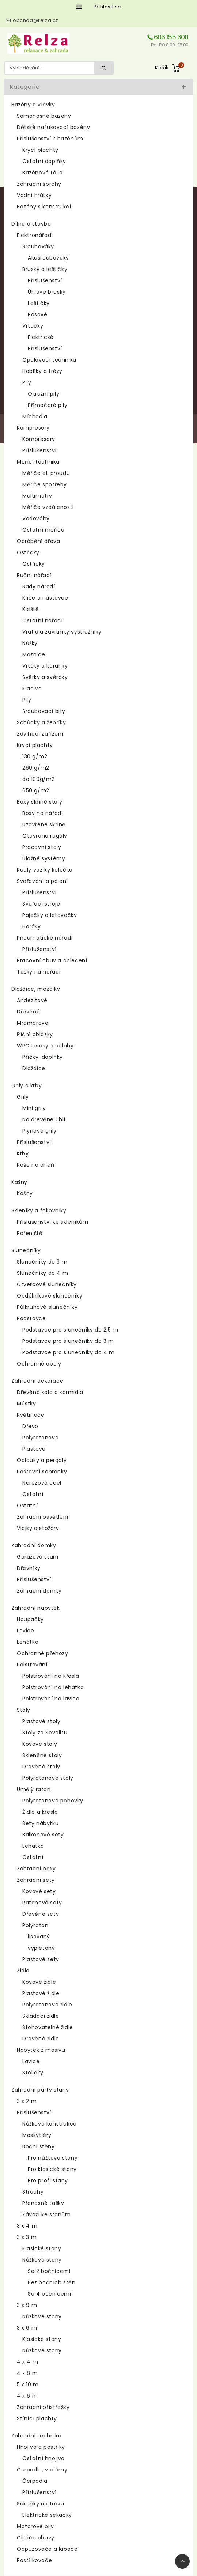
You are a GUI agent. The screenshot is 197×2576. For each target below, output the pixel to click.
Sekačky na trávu (40, 2503)
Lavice (25, 1630)
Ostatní (32, 1494)
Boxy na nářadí (42, 813)
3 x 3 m (27, 2237)
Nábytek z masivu (41, 2050)
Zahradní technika (36, 2435)
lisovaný (39, 1936)
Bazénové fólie (42, 172)
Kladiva (32, 688)
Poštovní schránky (42, 1471)
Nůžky (30, 643)
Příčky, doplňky (42, 1057)
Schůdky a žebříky (41, 722)
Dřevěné (28, 1011)
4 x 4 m (27, 2361)
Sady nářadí (38, 586)
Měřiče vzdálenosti (48, 507)
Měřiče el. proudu (46, 473)
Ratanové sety (42, 1902)
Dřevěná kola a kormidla (50, 1392)
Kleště (30, 609)
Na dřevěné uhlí (43, 1119)
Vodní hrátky (34, 195)
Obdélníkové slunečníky (49, 1295)
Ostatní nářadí (42, 620)
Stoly (23, 1710)
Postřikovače (34, 2560)
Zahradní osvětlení (42, 1517)
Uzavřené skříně (44, 824)
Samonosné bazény (44, 116)
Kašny (19, 1182)
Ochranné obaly (39, 1363)
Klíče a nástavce (45, 597)
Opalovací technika (49, 359)
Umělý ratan (34, 1789)
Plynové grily (39, 1130)
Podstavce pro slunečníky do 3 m (68, 1341)
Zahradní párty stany (40, 2089)
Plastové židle (40, 1993)
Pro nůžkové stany (52, 2157)
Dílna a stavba (31, 223)
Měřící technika (38, 461)
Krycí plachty (40, 150)
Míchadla (35, 416)
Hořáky (31, 926)
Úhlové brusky (47, 291)
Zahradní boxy (36, 1868)
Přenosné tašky (43, 2203)
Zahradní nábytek (35, 1608)
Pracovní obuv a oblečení (52, 960)
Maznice (33, 654)
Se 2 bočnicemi (49, 2271)
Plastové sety (40, 1959)
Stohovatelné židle (47, 2027)
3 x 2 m (27, 2101)
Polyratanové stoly (47, 1778)
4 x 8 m (27, 2373)
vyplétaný (41, 1948)
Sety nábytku (40, 1823)
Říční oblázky (35, 1034)
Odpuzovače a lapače (47, 2549)
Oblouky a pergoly (42, 1460)
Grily (23, 1096)
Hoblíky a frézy (42, 371)
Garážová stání (37, 1556)
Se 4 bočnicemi (49, 2293)
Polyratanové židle (47, 2004)
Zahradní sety (36, 1880)
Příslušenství (45, 280)
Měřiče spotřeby (44, 484)
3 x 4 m (27, 2225)
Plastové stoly (41, 1721)
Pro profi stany (48, 2180)
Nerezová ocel (41, 1483)
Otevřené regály (44, 835)
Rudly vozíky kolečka (45, 869)
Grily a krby (26, 1085)
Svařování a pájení (42, 881)
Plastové (34, 1449)
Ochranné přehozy (42, 1653)
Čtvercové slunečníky (47, 1284)
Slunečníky (26, 1250)
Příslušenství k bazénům (50, 138)
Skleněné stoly (42, 1755)
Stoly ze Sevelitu (44, 1732)
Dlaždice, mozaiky (35, 989)
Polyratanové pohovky (52, 1800)
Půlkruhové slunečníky (47, 1307)
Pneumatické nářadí (45, 937)
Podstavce (31, 1318)
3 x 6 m (27, 2327)
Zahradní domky (33, 1545)
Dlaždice (33, 1068)
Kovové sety (39, 1891)
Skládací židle (40, 2016)
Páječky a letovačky (49, 915)
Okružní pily (43, 393)
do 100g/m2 (38, 779)
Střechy (32, 2191)
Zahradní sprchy (39, 184)
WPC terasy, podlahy (45, 1045)
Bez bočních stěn (52, 2282)
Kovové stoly (39, 1744)
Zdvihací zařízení (40, 733)
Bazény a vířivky (33, 104)
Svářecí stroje (41, 903)
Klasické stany (41, 2248)
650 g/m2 (35, 790)
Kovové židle (39, 1982)
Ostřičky (28, 552)
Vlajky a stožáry (38, 1528)
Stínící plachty (37, 2418)
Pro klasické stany (52, 2169)
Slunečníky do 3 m (42, 1261)
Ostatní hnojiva (43, 2458)
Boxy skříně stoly (39, 801)
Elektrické (41, 337)
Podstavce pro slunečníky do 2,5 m (70, 1329)
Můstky (26, 1403)
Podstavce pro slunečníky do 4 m (68, 1352)
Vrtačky (32, 325)
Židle (23, 1970)
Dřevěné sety (40, 1914)
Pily (26, 382)
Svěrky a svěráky (45, 677)
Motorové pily (35, 2526)
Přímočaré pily (47, 405)
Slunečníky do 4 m (42, 1273)
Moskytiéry (37, 2135)
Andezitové (32, 1000)
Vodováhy (36, 518)
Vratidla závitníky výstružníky (62, 631)
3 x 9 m (27, 2305)
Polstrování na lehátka (53, 1687)
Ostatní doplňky (44, 161)
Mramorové (32, 1023)
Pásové (38, 314)
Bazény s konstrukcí (44, 206)
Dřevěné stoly (41, 1766)
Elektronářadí (35, 235)
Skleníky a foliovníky (39, 1210)
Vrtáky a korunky (45, 665)
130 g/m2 (35, 756)
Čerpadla (35, 2481)
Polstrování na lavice (51, 1698)
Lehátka (27, 1642)
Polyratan (35, 1925)
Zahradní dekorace (37, 1381)
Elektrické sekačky (47, 2515)
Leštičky (39, 303)
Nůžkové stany (42, 2259)
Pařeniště (29, 1233)
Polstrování (32, 1664)
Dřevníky (29, 1568)
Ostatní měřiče (43, 529)
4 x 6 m (27, 2395)
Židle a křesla (40, 1812)
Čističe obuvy (35, 2537)
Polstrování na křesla (50, 1676)
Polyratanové (40, 1437)
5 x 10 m (28, 2384)
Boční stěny (38, 2146)
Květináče (30, 1415)
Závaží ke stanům (46, 2214)
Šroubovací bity (43, 711)
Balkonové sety (43, 1834)
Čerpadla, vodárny (42, 2469)
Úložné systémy (43, 858)
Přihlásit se (107, 6)
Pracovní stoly (41, 847)
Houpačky (30, 1619)
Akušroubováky (48, 257)
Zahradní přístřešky (43, 2407)
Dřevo (30, 1426)
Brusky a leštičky (44, 269)
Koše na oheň (35, 1164)
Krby (23, 1153)
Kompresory (33, 427)
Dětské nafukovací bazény (53, 127)
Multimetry (37, 495)
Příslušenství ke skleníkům (52, 1221)
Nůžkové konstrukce (49, 2123)
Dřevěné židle (40, 2038)
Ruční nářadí (34, 575)
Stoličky (32, 2072)
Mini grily (34, 1108)
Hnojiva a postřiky (41, 2447)
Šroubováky (38, 246)
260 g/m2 (35, 767)
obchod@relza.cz (35, 20)
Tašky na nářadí (39, 971)
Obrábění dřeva (38, 541)
